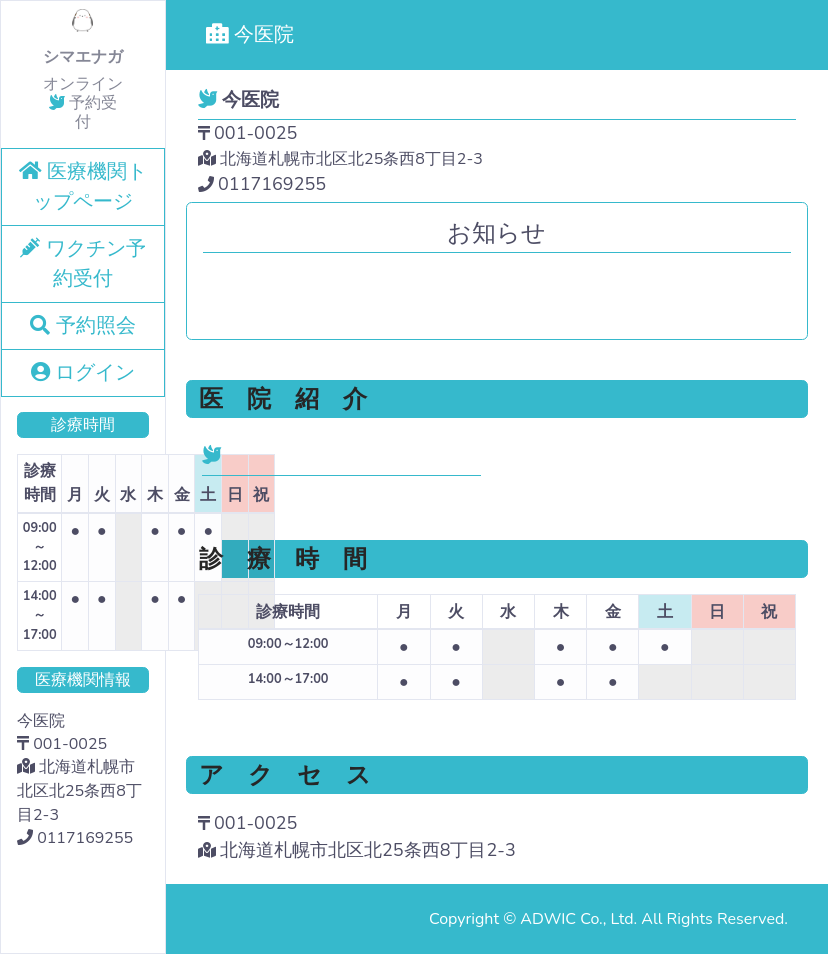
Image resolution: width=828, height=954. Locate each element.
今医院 (250, 34)
